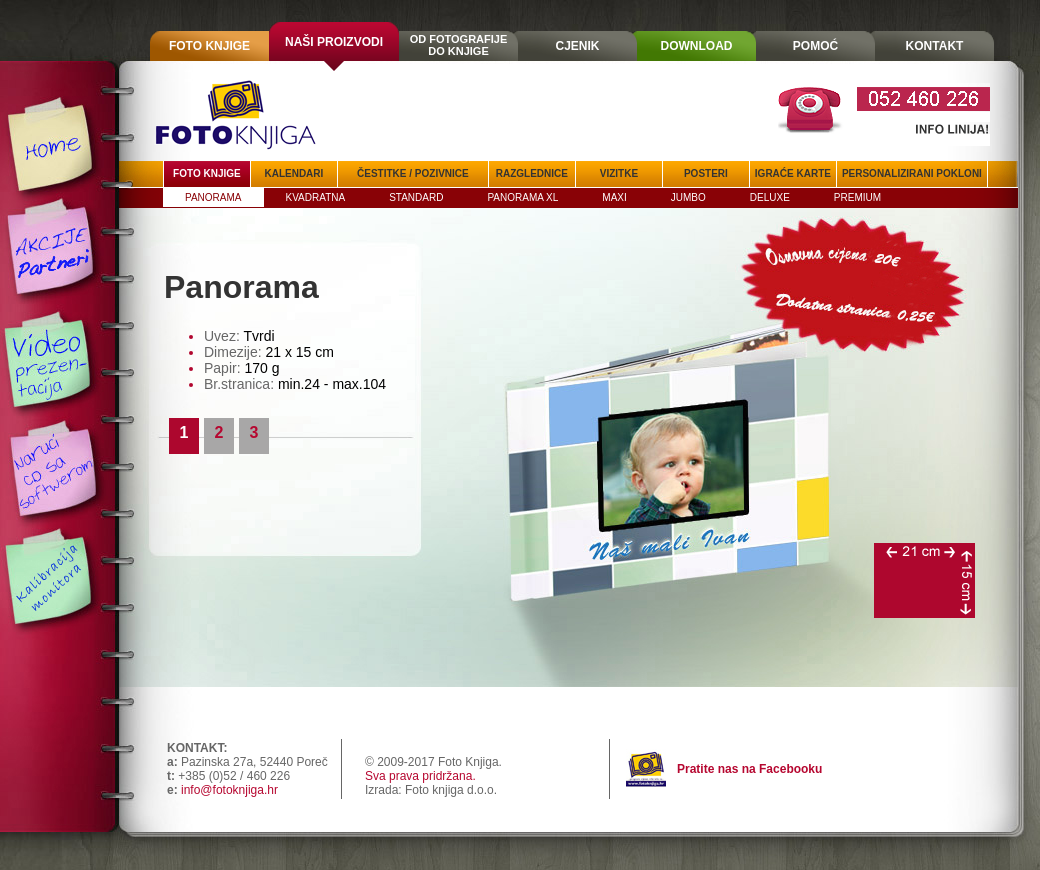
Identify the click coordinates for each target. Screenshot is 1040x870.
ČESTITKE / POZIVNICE (413, 173)
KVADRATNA (316, 197)
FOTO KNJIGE (209, 46)
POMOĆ (815, 46)
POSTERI (706, 173)
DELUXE (770, 197)
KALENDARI (293, 173)
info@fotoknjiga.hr (229, 790)
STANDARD (416, 197)
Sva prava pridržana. (420, 776)
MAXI (614, 197)
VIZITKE (619, 173)
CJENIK (577, 46)
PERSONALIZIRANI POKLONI (912, 173)
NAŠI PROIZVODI (334, 42)
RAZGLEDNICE (532, 173)
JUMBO (688, 197)
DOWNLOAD (697, 46)
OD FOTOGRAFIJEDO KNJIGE (459, 45)
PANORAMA (213, 197)
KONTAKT (935, 46)
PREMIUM (857, 197)
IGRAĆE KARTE (793, 173)
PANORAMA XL (522, 197)
